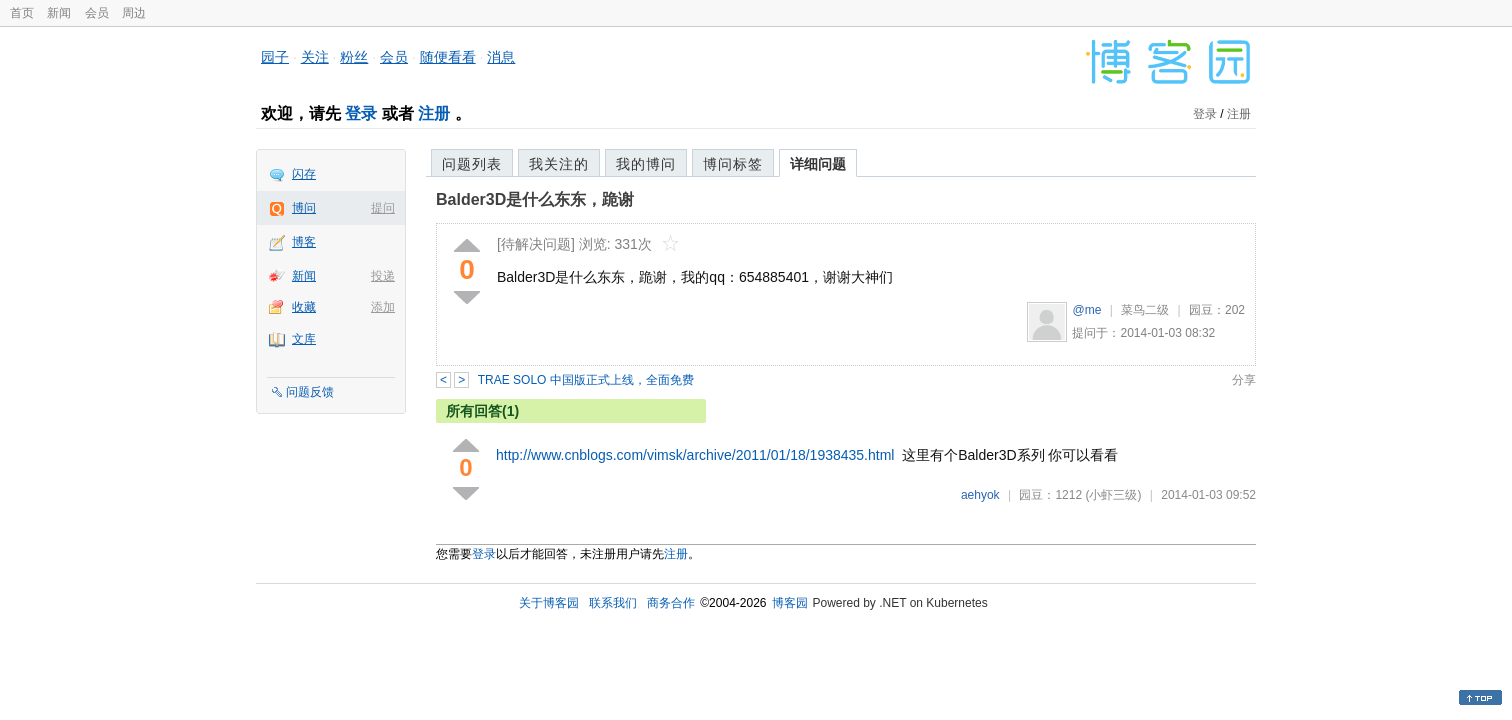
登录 (361, 113)
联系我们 (613, 603)
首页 (22, 13)
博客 (304, 242)
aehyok (980, 495)
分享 (1244, 380)
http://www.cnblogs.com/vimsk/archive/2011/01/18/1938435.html (695, 455)
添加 (383, 307)
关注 (315, 57)
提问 (383, 208)
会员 (97, 13)
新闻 (59, 13)
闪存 (304, 174)
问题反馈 (310, 392)
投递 (383, 276)
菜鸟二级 (1145, 310)
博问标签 (733, 164)
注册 (434, 113)
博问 (304, 208)
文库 (304, 339)
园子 (275, 57)
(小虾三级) (1113, 495)
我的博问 (646, 164)
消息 (501, 57)
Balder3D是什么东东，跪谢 (535, 199)
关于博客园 (549, 603)
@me (1086, 310)
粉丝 (354, 57)
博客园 (790, 603)
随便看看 (448, 57)
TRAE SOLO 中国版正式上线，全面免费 (586, 380)
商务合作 (671, 603)
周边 (134, 13)
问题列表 (472, 164)
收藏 (304, 307)
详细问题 (818, 164)
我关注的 (559, 164)
